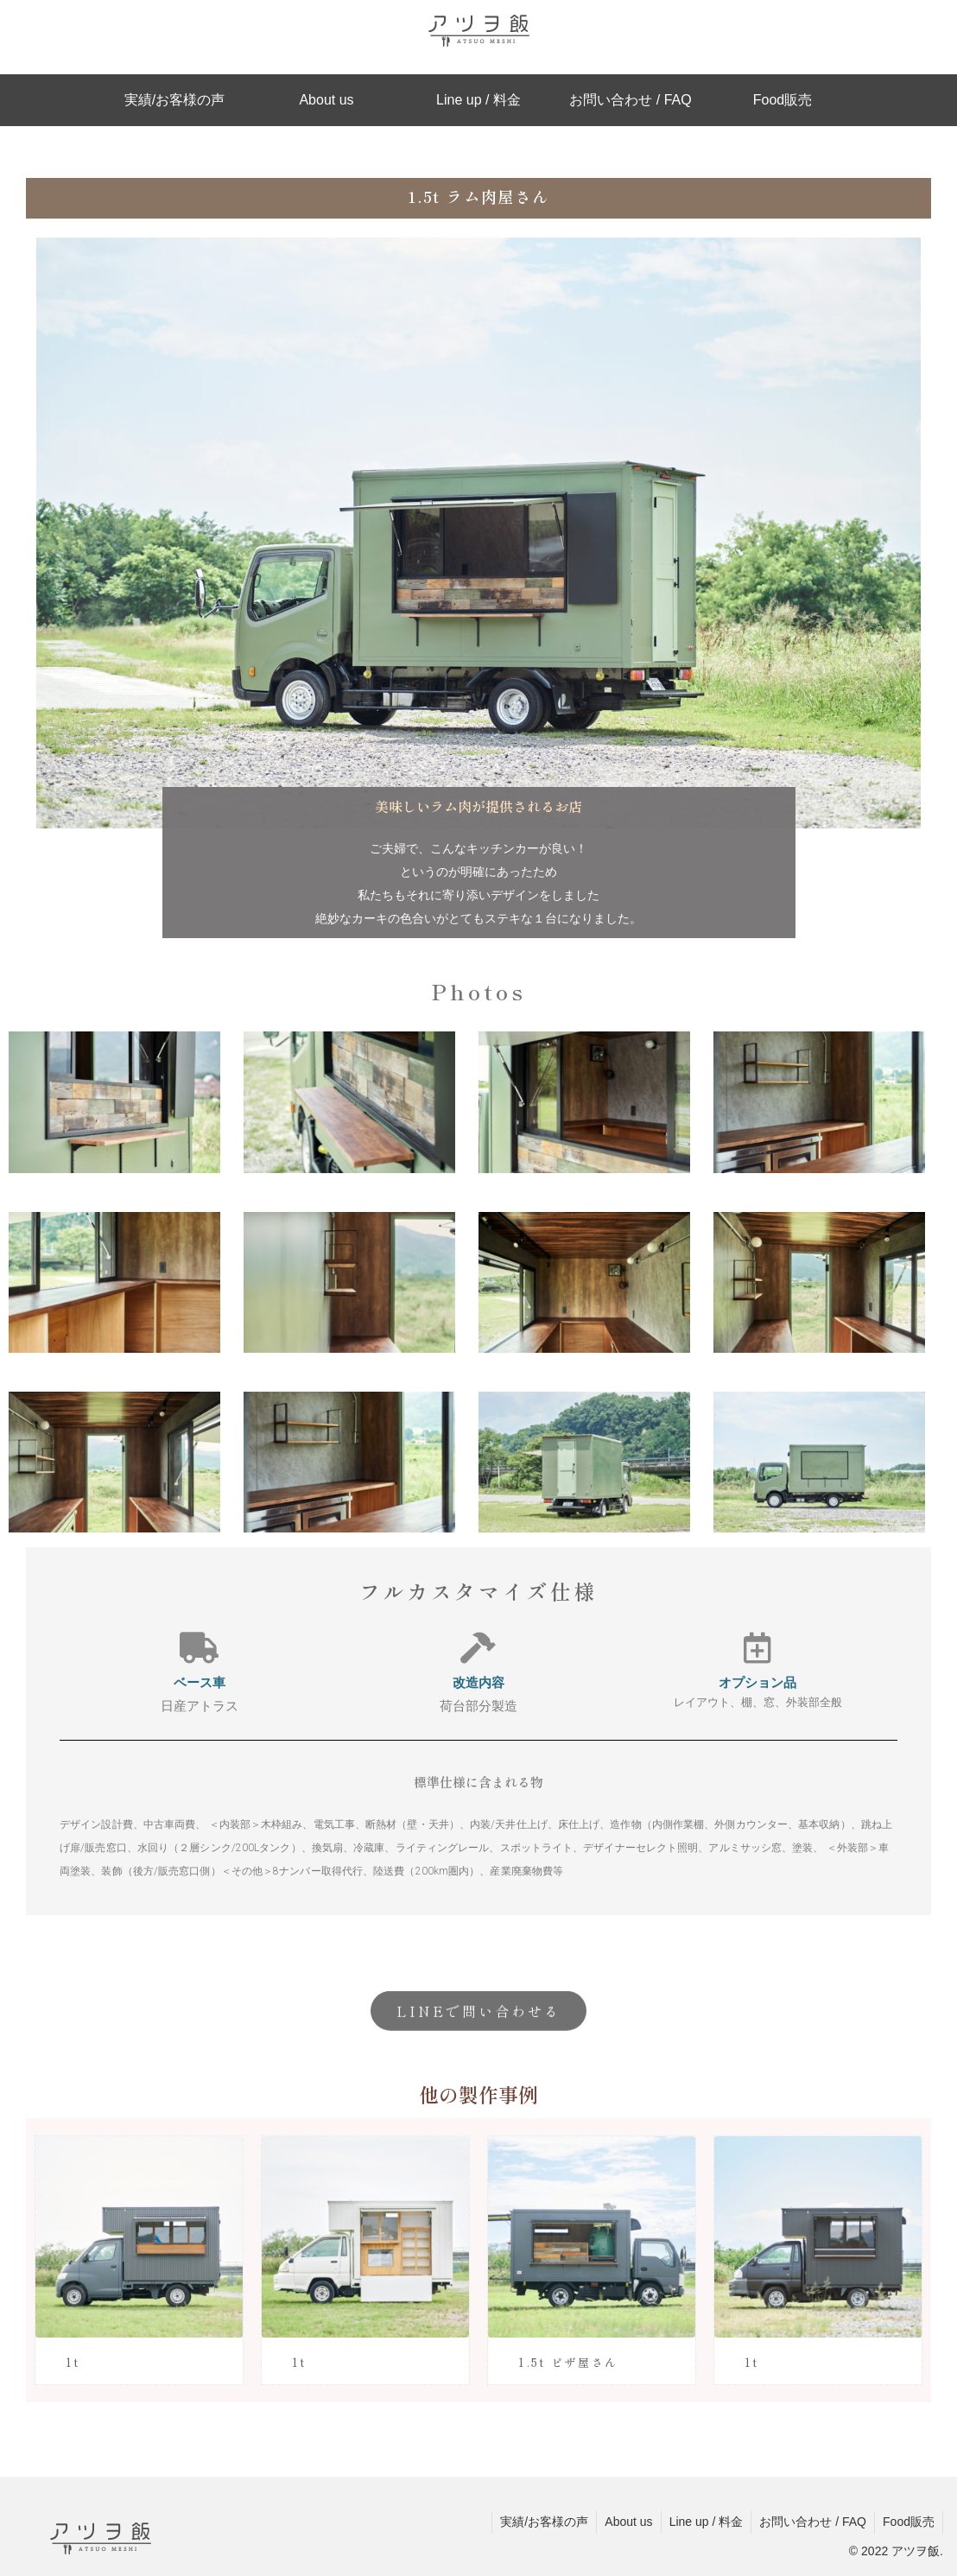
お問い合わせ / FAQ (810, 2521)
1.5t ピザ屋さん (568, 2362)
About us (623, 2521)
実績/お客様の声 (537, 2521)
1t (72, 2362)
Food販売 (908, 2521)
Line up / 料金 (702, 2521)
